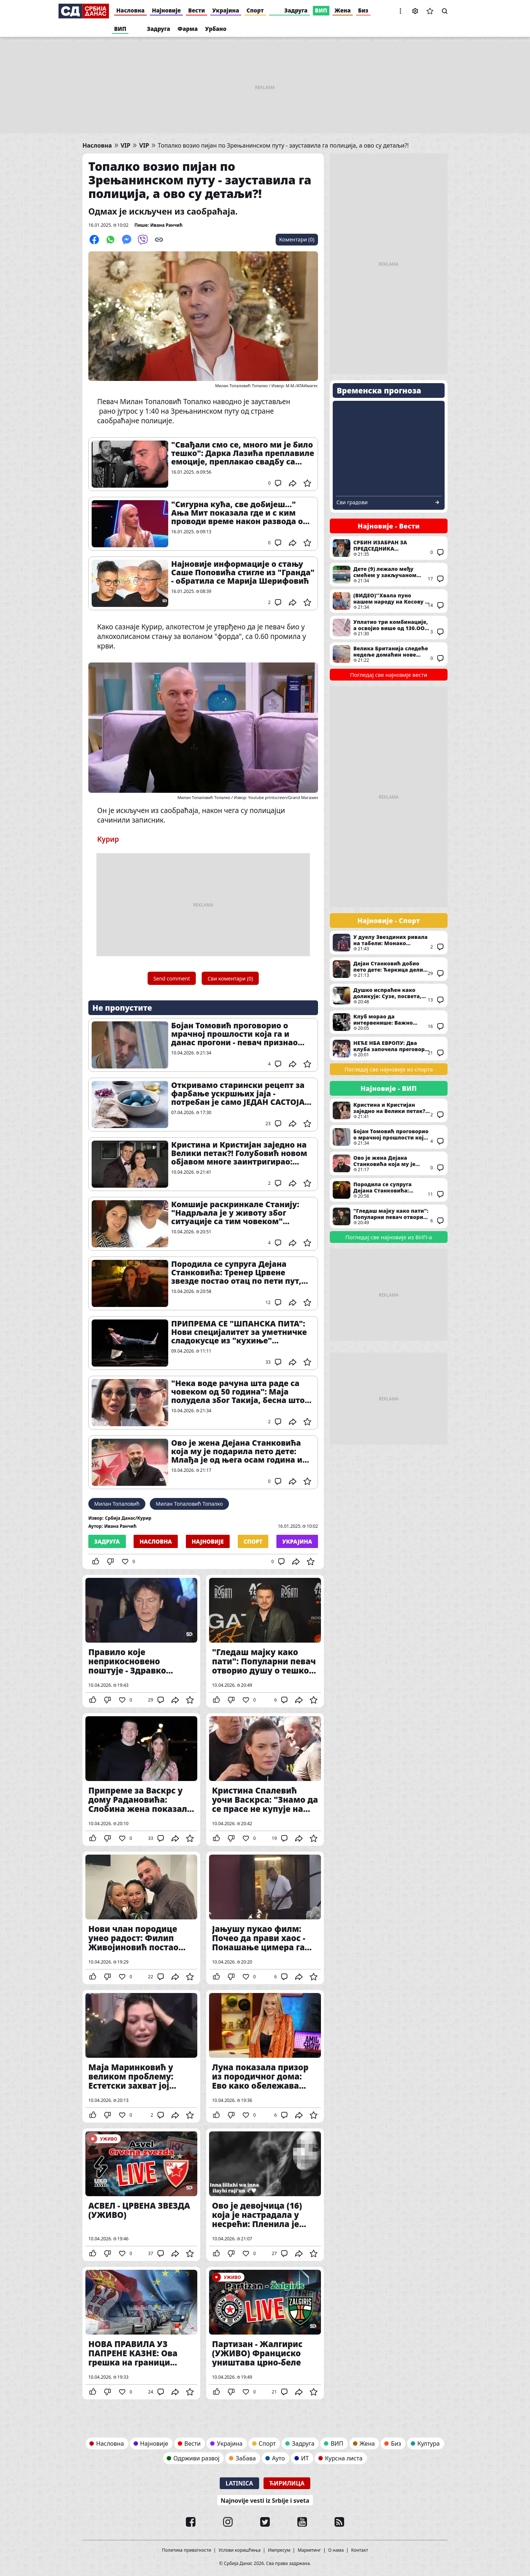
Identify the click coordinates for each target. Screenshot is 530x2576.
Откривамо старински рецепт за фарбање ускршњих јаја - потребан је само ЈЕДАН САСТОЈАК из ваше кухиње (240, 1093)
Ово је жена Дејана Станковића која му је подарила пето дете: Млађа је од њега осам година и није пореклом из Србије (236, 1451)
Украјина (225, 10)
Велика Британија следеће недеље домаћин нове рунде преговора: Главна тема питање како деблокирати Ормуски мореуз (389, 654)
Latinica (239, 2483)
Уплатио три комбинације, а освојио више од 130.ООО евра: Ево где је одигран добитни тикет (389, 627)
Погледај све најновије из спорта (388, 1069)
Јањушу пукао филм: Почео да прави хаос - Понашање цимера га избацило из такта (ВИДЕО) (265, 1918)
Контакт (359, 2550)
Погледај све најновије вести (388, 674)
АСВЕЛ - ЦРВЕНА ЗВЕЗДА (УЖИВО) (141, 2194)
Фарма (187, 28)
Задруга (296, 10)
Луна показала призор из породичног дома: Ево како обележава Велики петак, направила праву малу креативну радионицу (265, 2056)
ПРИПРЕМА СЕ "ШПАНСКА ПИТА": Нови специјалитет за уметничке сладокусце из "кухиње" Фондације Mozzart (239, 1332)
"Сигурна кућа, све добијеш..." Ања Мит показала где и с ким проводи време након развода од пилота (239, 513)
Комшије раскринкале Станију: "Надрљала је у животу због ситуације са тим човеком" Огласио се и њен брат (235, 1213)
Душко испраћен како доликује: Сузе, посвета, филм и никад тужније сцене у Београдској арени (389, 995)
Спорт (255, 10)
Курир (108, 839)
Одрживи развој (196, 2458)
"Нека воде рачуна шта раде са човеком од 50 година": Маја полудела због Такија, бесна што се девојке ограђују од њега (238, 1391)
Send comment (171, 978)
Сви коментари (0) (230, 978)
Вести (196, 10)
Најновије (166, 10)
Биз (363, 10)
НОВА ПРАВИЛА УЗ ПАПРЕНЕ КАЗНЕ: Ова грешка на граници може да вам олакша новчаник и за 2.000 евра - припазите (141, 2333)
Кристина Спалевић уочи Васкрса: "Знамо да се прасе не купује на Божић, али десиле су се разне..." (265, 1779)
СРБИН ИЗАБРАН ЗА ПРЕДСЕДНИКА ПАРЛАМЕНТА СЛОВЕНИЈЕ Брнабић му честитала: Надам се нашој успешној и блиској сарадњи (389, 548)
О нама (336, 2550)
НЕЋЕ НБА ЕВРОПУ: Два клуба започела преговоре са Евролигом (389, 1048)
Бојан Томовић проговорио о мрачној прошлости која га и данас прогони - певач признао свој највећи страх (234, 1034)
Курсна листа (344, 2458)
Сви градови (352, 502)
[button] (400, 11)
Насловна (130, 10)
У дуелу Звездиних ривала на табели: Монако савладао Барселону (389, 942)
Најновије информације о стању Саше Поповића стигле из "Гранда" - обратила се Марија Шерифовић (243, 572)
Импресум (279, 2550)
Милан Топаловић (116, 1503)
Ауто (278, 2458)
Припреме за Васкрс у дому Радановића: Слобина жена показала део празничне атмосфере (141, 1779)
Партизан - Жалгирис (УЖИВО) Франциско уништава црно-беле (265, 2333)
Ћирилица (287, 2483)
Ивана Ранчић (166, 225)
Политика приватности (186, 2550)
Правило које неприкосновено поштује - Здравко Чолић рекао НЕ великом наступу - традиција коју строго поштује (141, 1641)
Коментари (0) (296, 239)
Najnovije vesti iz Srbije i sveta (265, 2501)
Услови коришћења (240, 2550)
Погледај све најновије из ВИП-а (388, 1237)
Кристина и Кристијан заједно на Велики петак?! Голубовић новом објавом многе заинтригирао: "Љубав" (239, 1153)
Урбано (215, 28)
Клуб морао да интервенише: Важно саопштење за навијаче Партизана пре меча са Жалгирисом (389, 1022)
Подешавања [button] (415, 11)
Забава (246, 2458)
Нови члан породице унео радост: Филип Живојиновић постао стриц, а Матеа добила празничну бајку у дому (141, 1918)
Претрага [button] (444, 11)
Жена (343, 10)
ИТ (305, 2458)
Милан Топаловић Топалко (189, 1503)
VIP (126, 145)
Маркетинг (309, 2550)
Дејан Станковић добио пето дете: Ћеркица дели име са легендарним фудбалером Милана (389, 969)
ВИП (321, 10)
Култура (428, 2443)
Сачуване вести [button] (430, 11)
